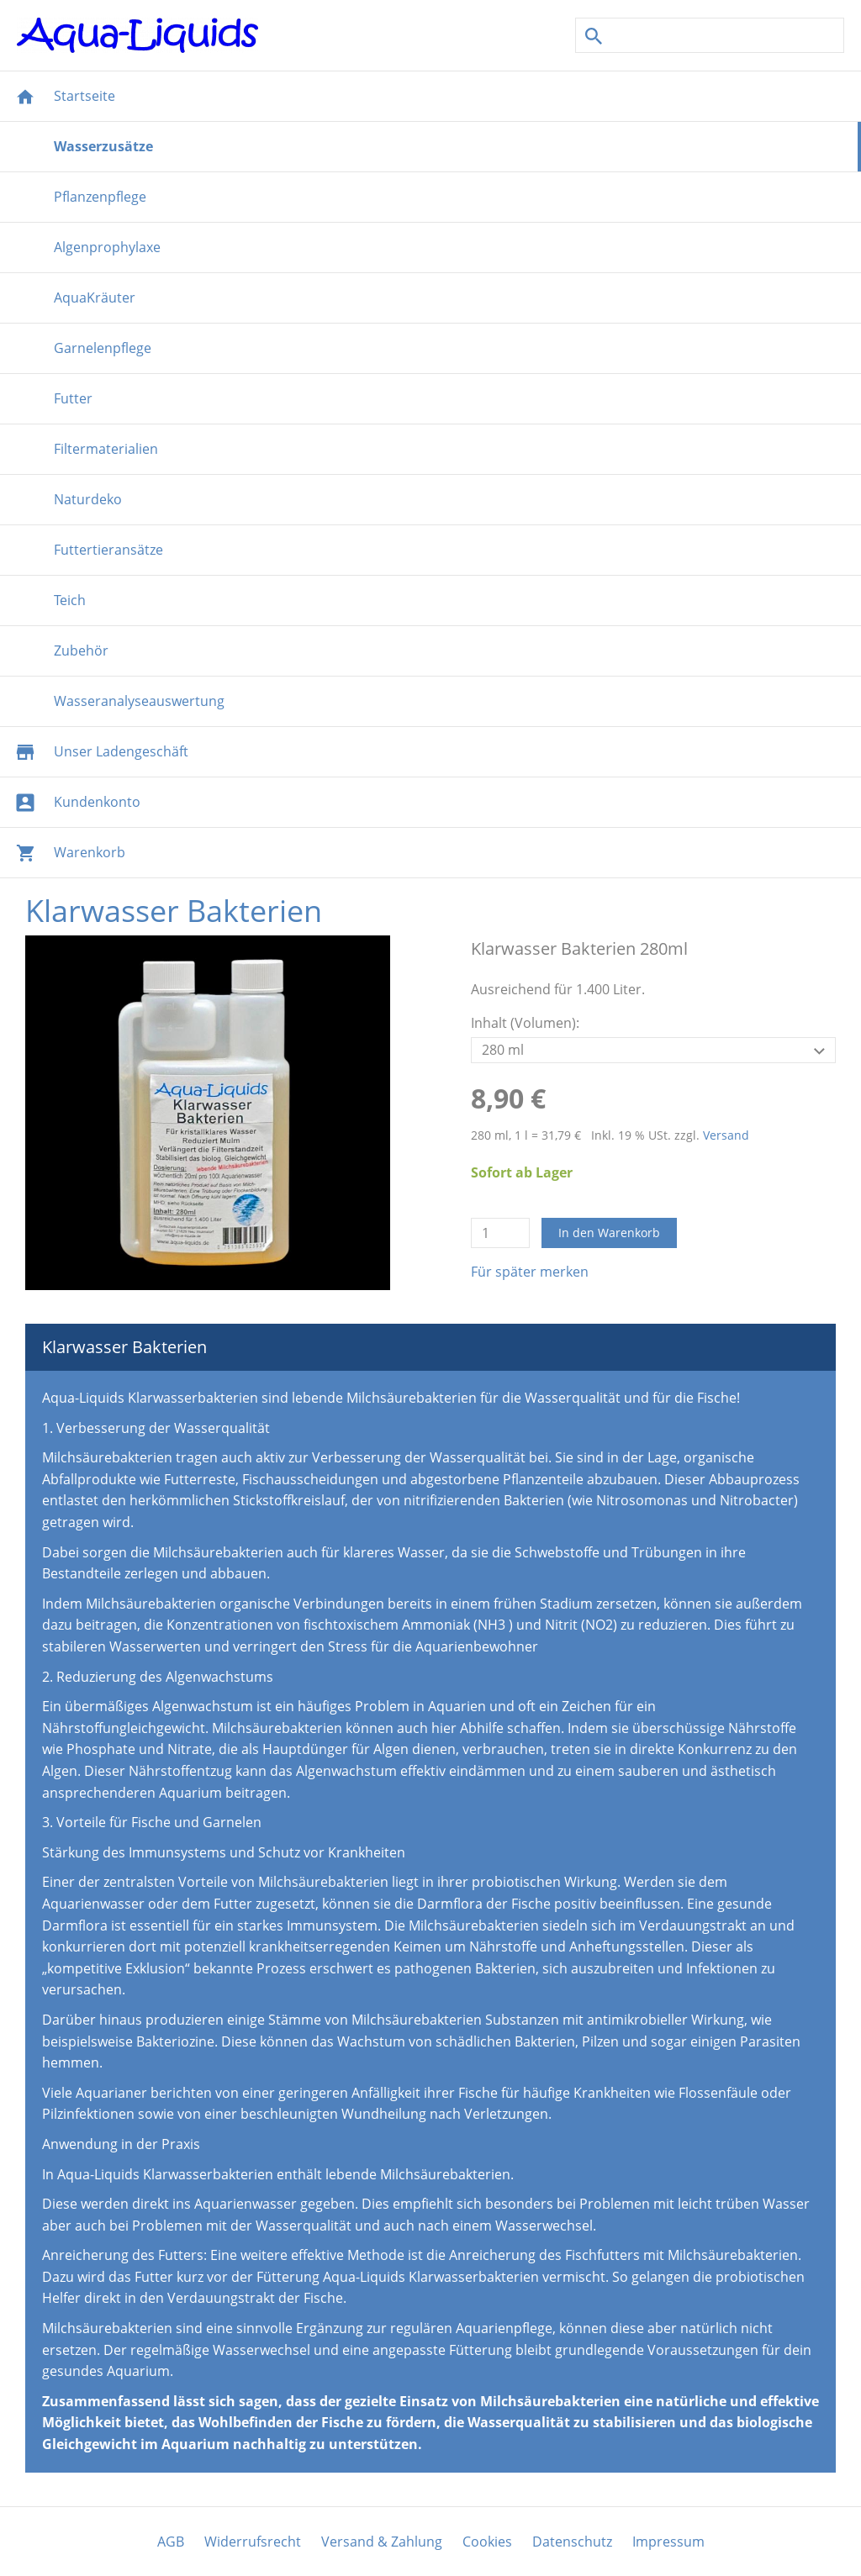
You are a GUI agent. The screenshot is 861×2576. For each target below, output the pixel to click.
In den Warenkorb (609, 1233)
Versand (726, 1135)
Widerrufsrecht (252, 2541)
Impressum (668, 2541)
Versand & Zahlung (381, 2541)
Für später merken (530, 1271)
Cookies (487, 2541)
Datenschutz (572, 2541)
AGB (170, 2541)
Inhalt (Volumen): (525, 1023)
